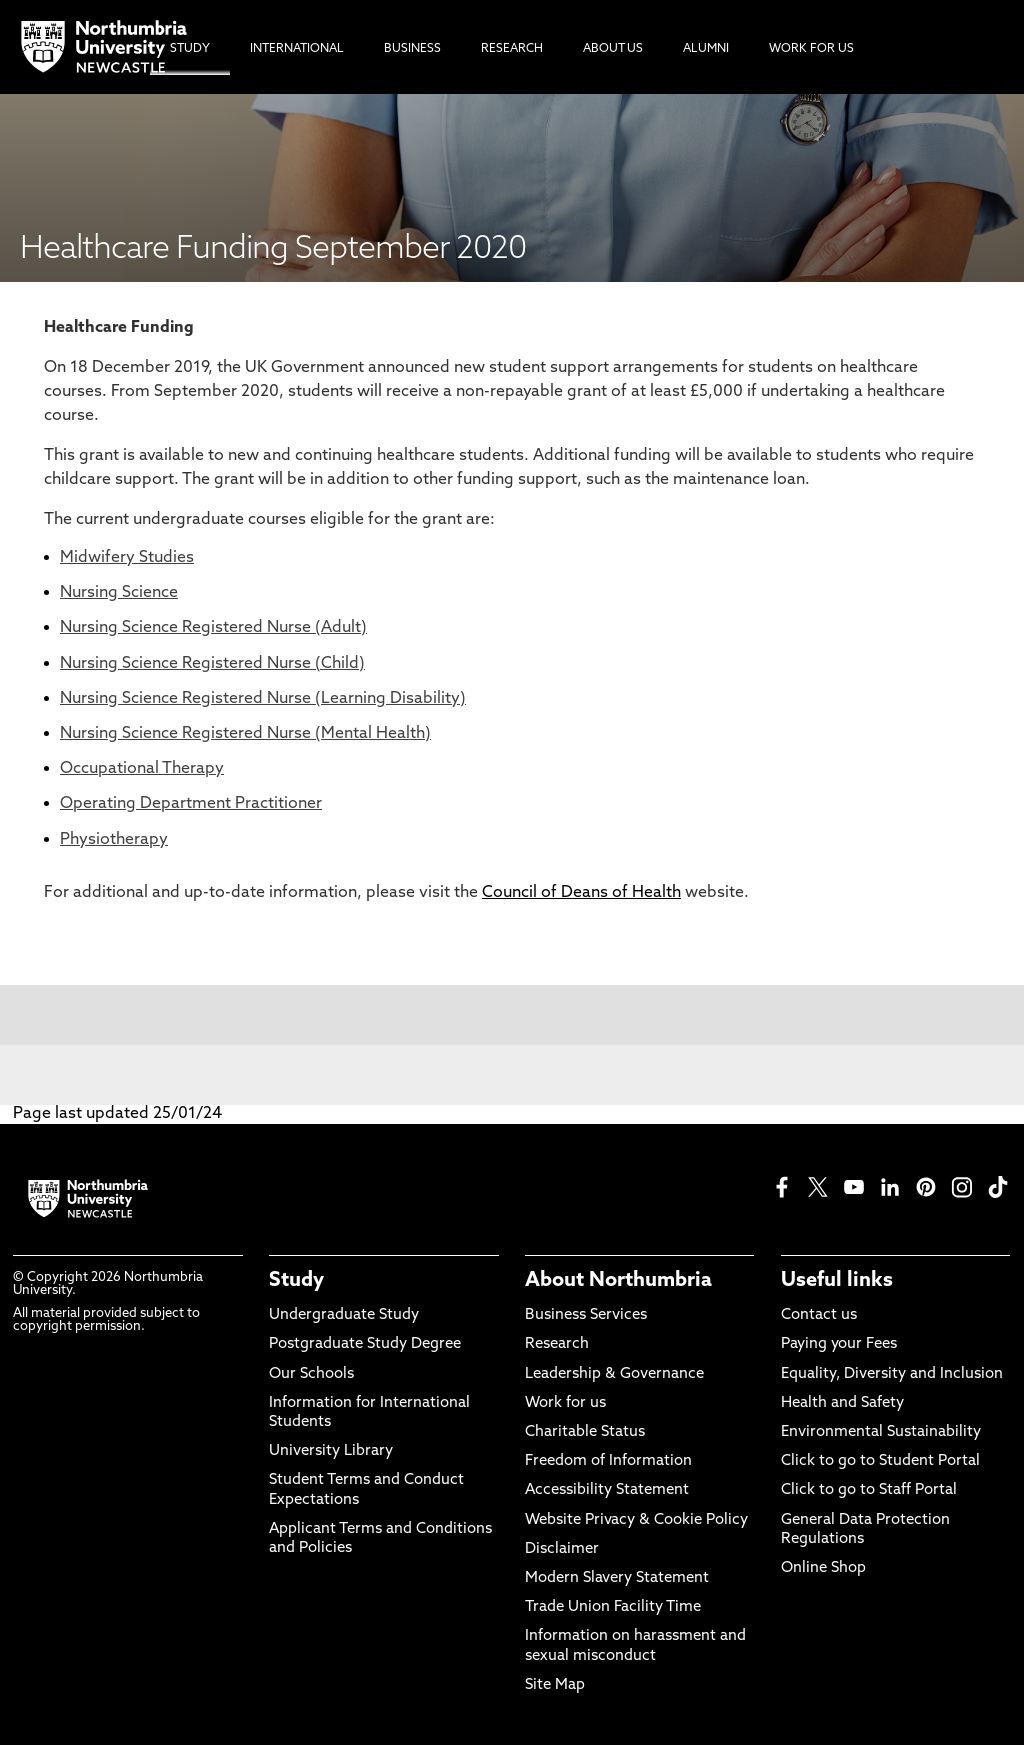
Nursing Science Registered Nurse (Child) (212, 664)
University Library (331, 1451)
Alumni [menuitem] (706, 49)
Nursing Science (119, 593)
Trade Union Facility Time (613, 1607)
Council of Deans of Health (581, 893)
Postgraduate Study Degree (365, 1344)
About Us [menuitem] (613, 49)
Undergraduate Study (344, 1315)
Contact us (819, 1315)
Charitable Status (585, 1432)
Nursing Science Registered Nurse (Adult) (213, 628)
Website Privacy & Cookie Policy (636, 1520)
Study (296, 1281)
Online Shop (823, 1568)
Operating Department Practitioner (191, 804)
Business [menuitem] (412, 49)
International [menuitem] (297, 49)
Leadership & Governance (614, 1374)
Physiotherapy (114, 840)
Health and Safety (842, 1403)
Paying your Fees (839, 1344)
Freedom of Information (608, 1461)
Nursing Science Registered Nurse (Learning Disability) (263, 699)
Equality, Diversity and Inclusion (892, 1374)
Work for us (565, 1403)
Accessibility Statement (607, 1490)
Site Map (555, 1685)
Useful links (837, 1281)
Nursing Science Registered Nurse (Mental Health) (245, 734)
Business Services (586, 1315)
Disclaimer (562, 1549)
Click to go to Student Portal (880, 1461)
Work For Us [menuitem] (811, 49)
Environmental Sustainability (881, 1432)
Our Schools (311, 1374)
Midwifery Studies (127, 558)
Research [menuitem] (512, 49)
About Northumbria (618, 1281)
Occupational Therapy (142, 769)
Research (557, 1344)
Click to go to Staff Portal (869, 1490)
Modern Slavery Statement (617, 1578)
